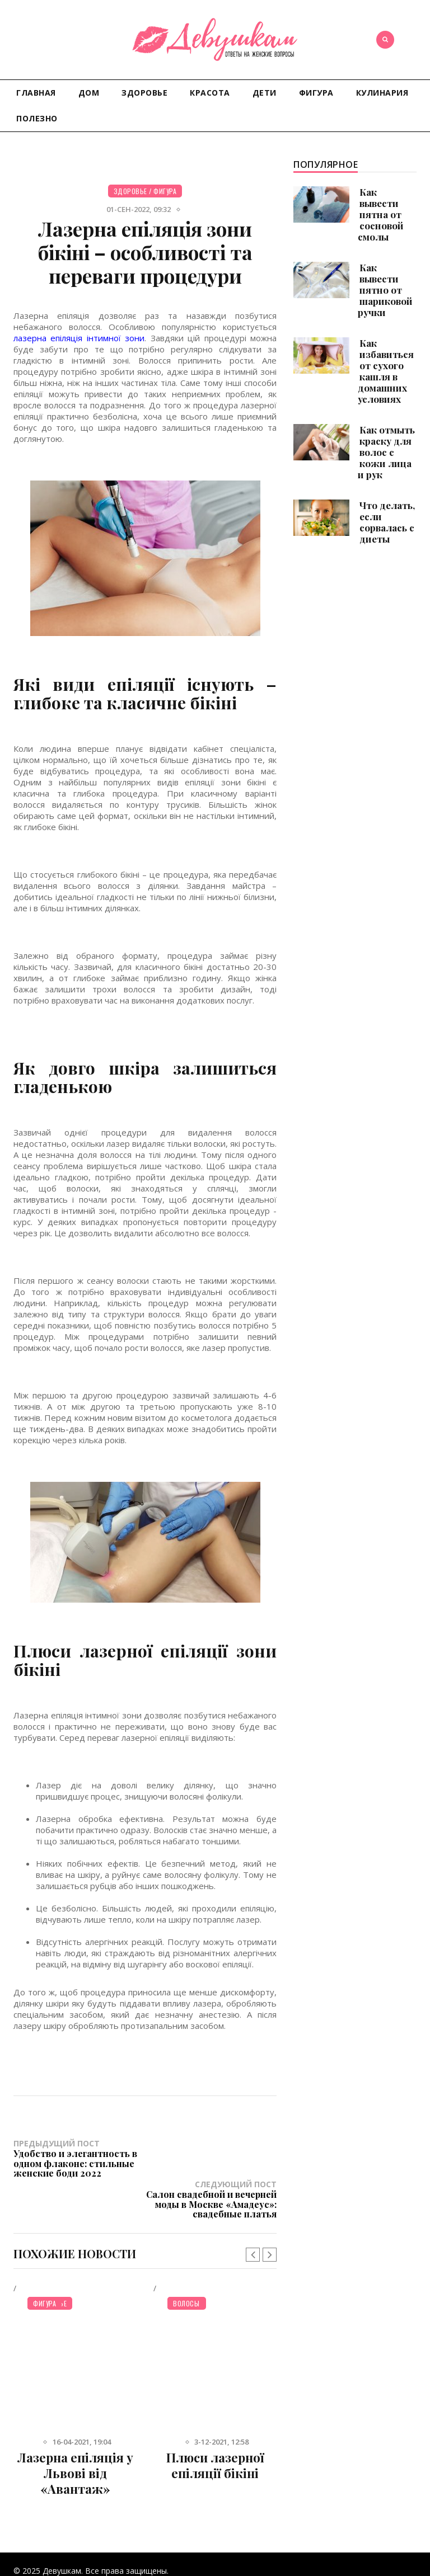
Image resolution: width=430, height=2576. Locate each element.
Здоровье (144, 92)
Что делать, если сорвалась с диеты (387, 522)
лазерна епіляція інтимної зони (78, 337)
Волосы (186, 2262)
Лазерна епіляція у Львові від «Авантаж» (75, 2432)
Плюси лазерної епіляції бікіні (215, 2424)
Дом (89, 92)
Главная (36, 92)
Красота (210, 92)
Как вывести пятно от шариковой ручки (385, 289)
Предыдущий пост (79, 2158)
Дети (265, 92)
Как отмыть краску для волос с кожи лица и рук (386, 452)
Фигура (316, 92)
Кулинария (382, 92)
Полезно (37, 118)
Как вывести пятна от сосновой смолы (381, 214)
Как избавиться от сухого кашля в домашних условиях (386, 371)
